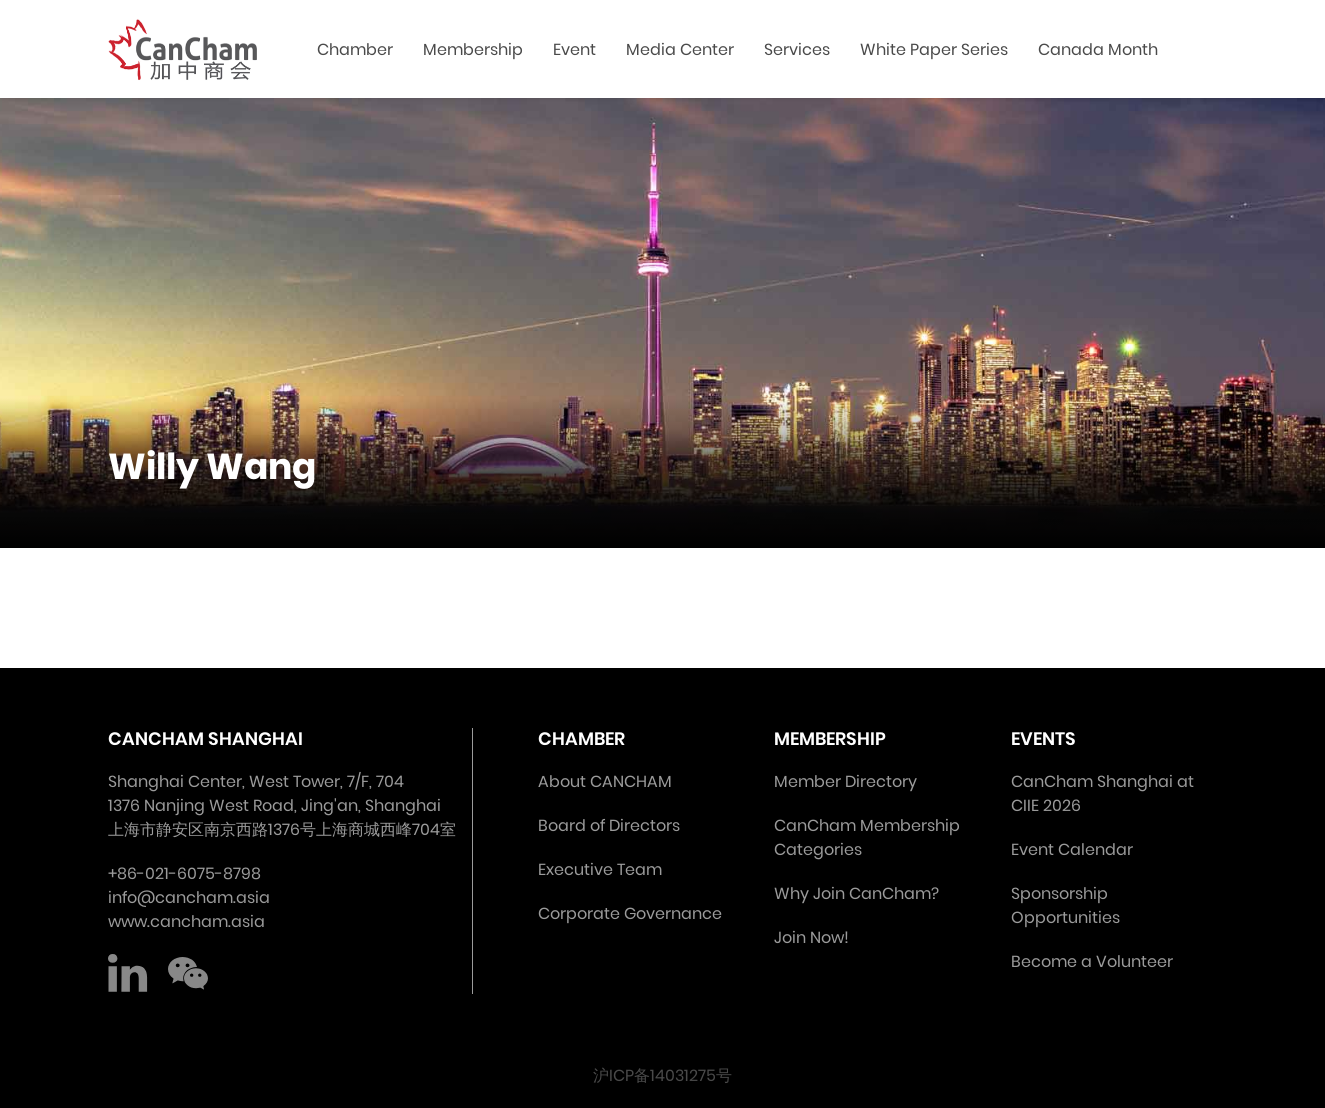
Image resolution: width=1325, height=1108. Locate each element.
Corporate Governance (630, 913)
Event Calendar (1072, 849)
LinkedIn (128, 974)
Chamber (355, 49)
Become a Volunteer (1092, 961)
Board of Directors (609, 825)
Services (797, 49)
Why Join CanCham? (856, 893)
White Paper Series (934, 49)
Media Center (680, 49)
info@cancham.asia (189, 897)
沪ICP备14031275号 (662, 1075)
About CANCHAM (605, 781)
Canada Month (1098, 49)
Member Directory (845, 781)
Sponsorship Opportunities (1065, 905)
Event (574, 49)
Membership (473, 49)
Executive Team (600, 869)
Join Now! (811, 937)
